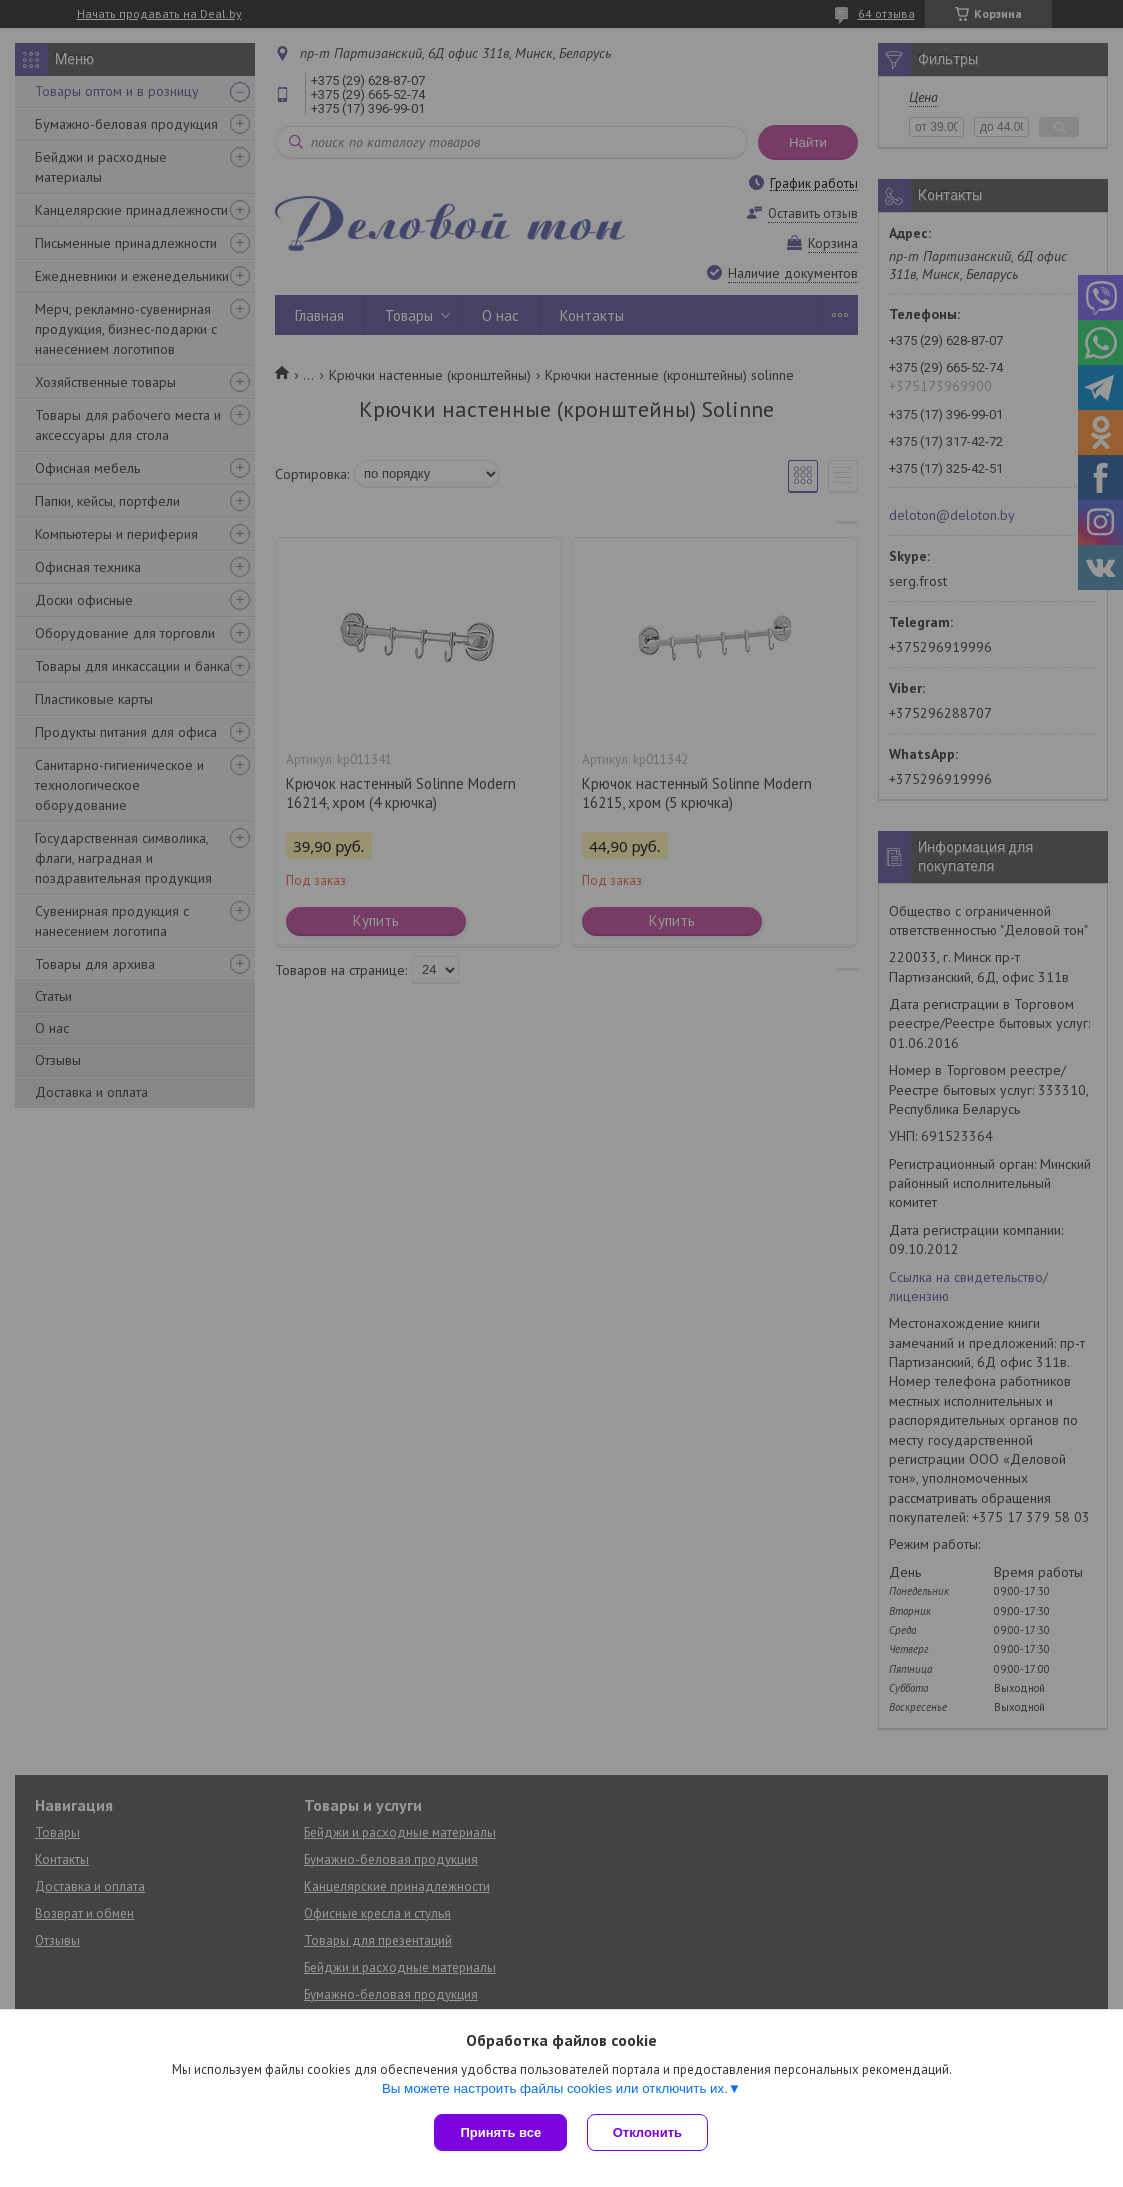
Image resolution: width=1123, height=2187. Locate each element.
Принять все (500, 2132)
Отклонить (647, 2132)
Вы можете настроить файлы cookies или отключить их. (555, 2088)
